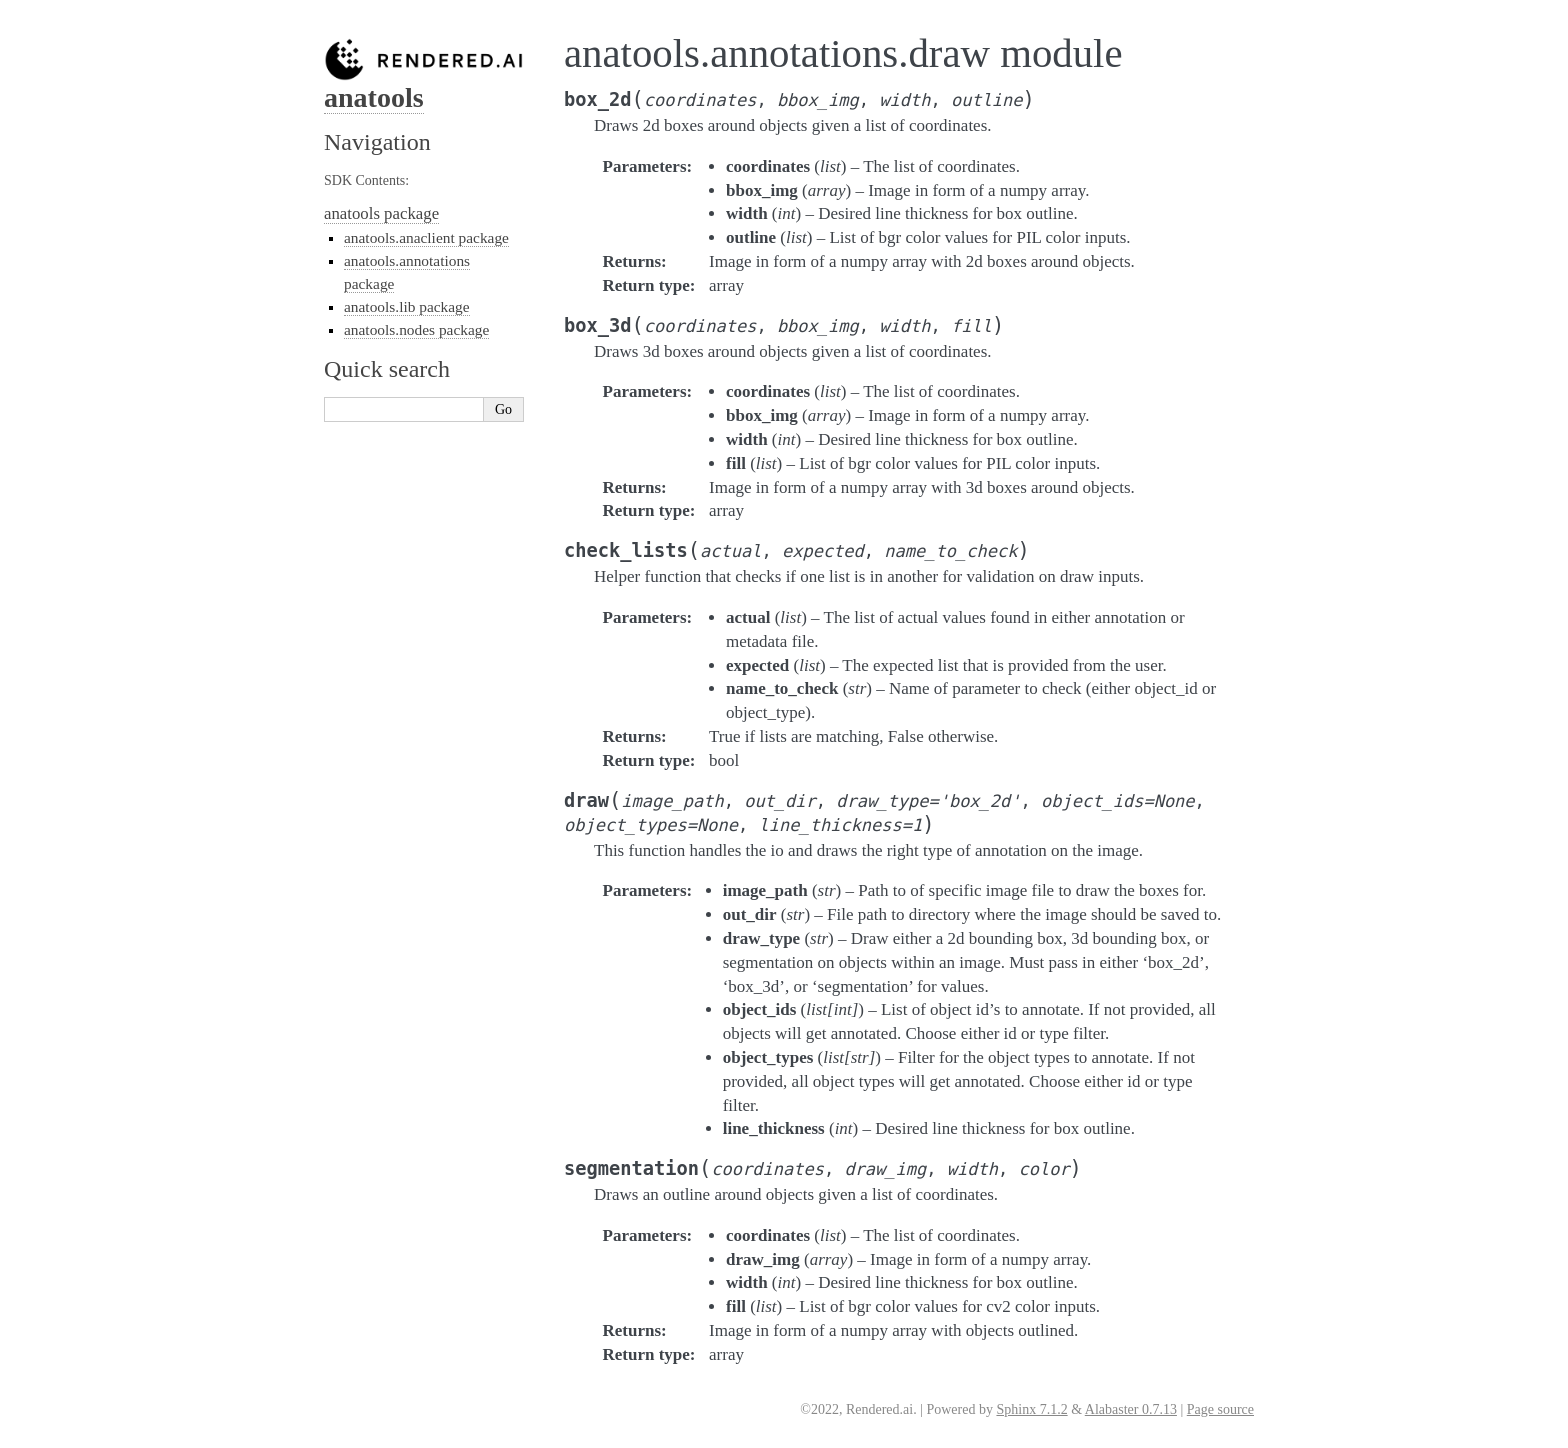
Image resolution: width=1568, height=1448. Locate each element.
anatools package (381, 213)
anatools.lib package (407, 306)
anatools (374, 97)
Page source (1220, 1409)
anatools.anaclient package (426, 237)
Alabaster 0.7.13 (1131, 1409)
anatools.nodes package (416, 329)
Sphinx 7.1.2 (1031, 1409)
